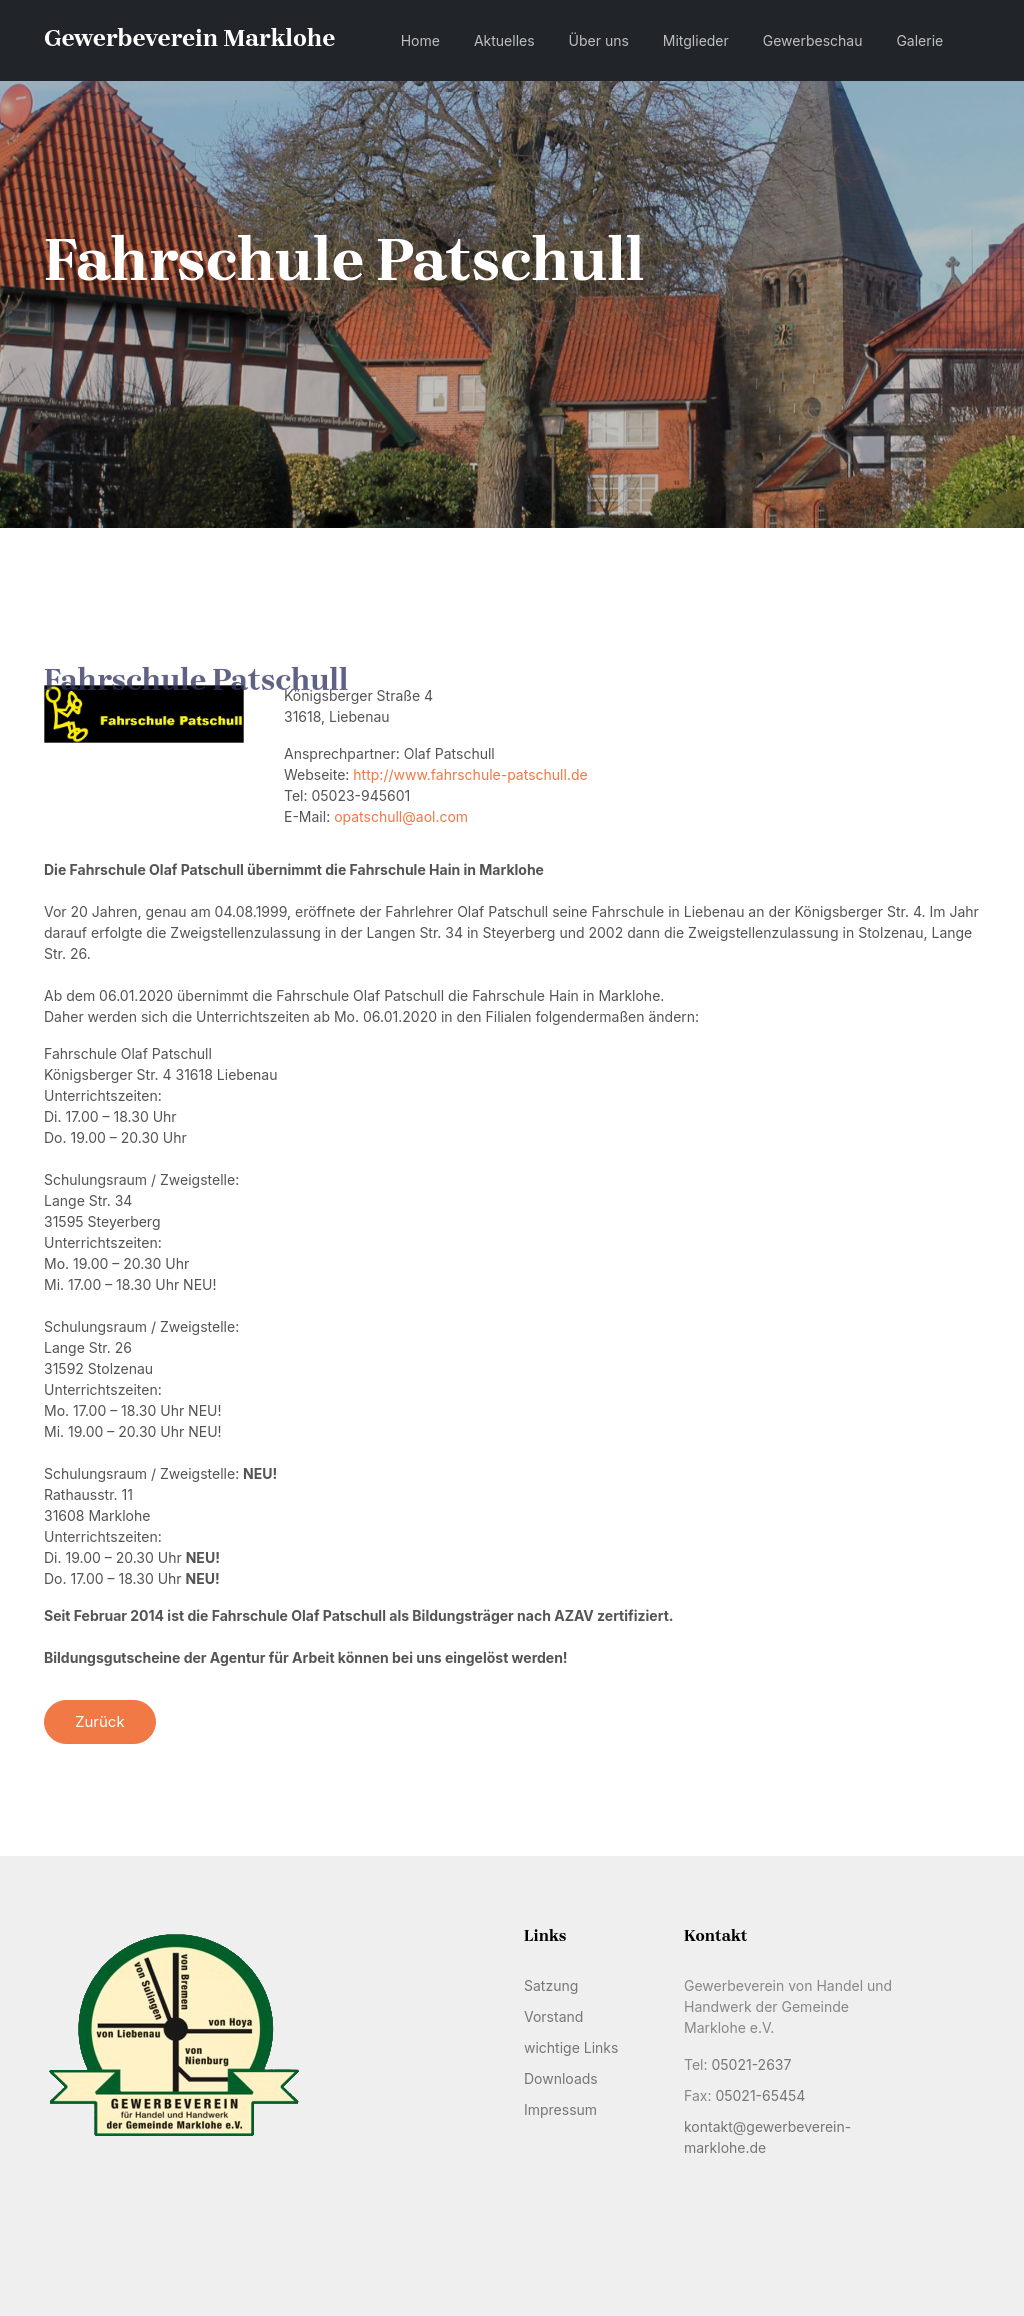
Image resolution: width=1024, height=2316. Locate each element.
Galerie (919, 40)
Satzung (551, 1985)
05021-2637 (751, 2064)
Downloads (561, 2078)
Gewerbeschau (813, 40)
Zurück (100, 1721)
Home (420, 40)
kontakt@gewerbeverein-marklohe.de (767, 2137)
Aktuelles (504, 40)
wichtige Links (571, 2047)
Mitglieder (696, 40)
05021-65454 (760, 2095)
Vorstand (553, 2016)
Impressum (560, 2109)
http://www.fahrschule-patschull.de (470, 774)
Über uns (599, 40)
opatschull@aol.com (401, 816)
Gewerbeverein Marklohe (189, 38)
